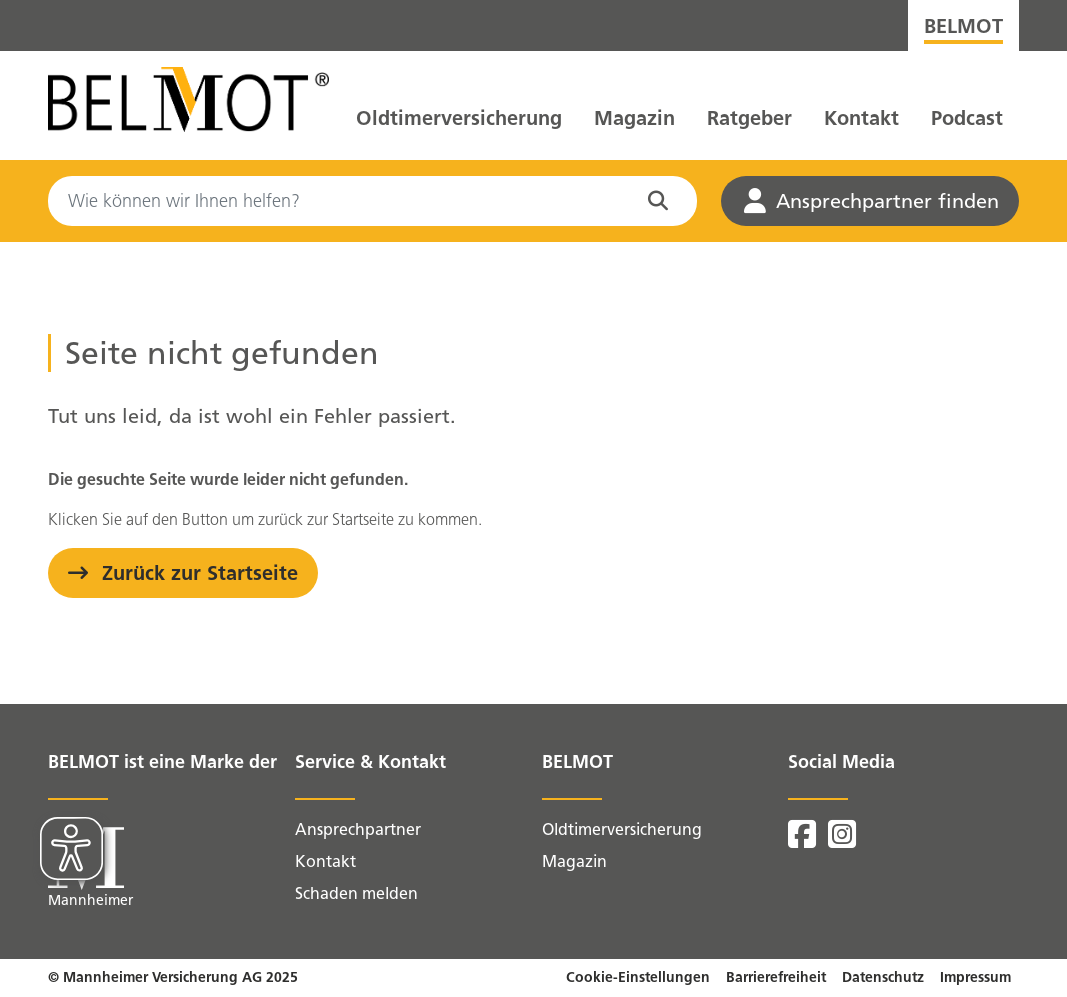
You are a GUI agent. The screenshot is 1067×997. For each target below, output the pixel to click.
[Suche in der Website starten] (662, 201)
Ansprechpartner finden (871, 201)
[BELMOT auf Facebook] (804, 840)
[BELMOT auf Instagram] (842, 840)
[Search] (372, 201)
